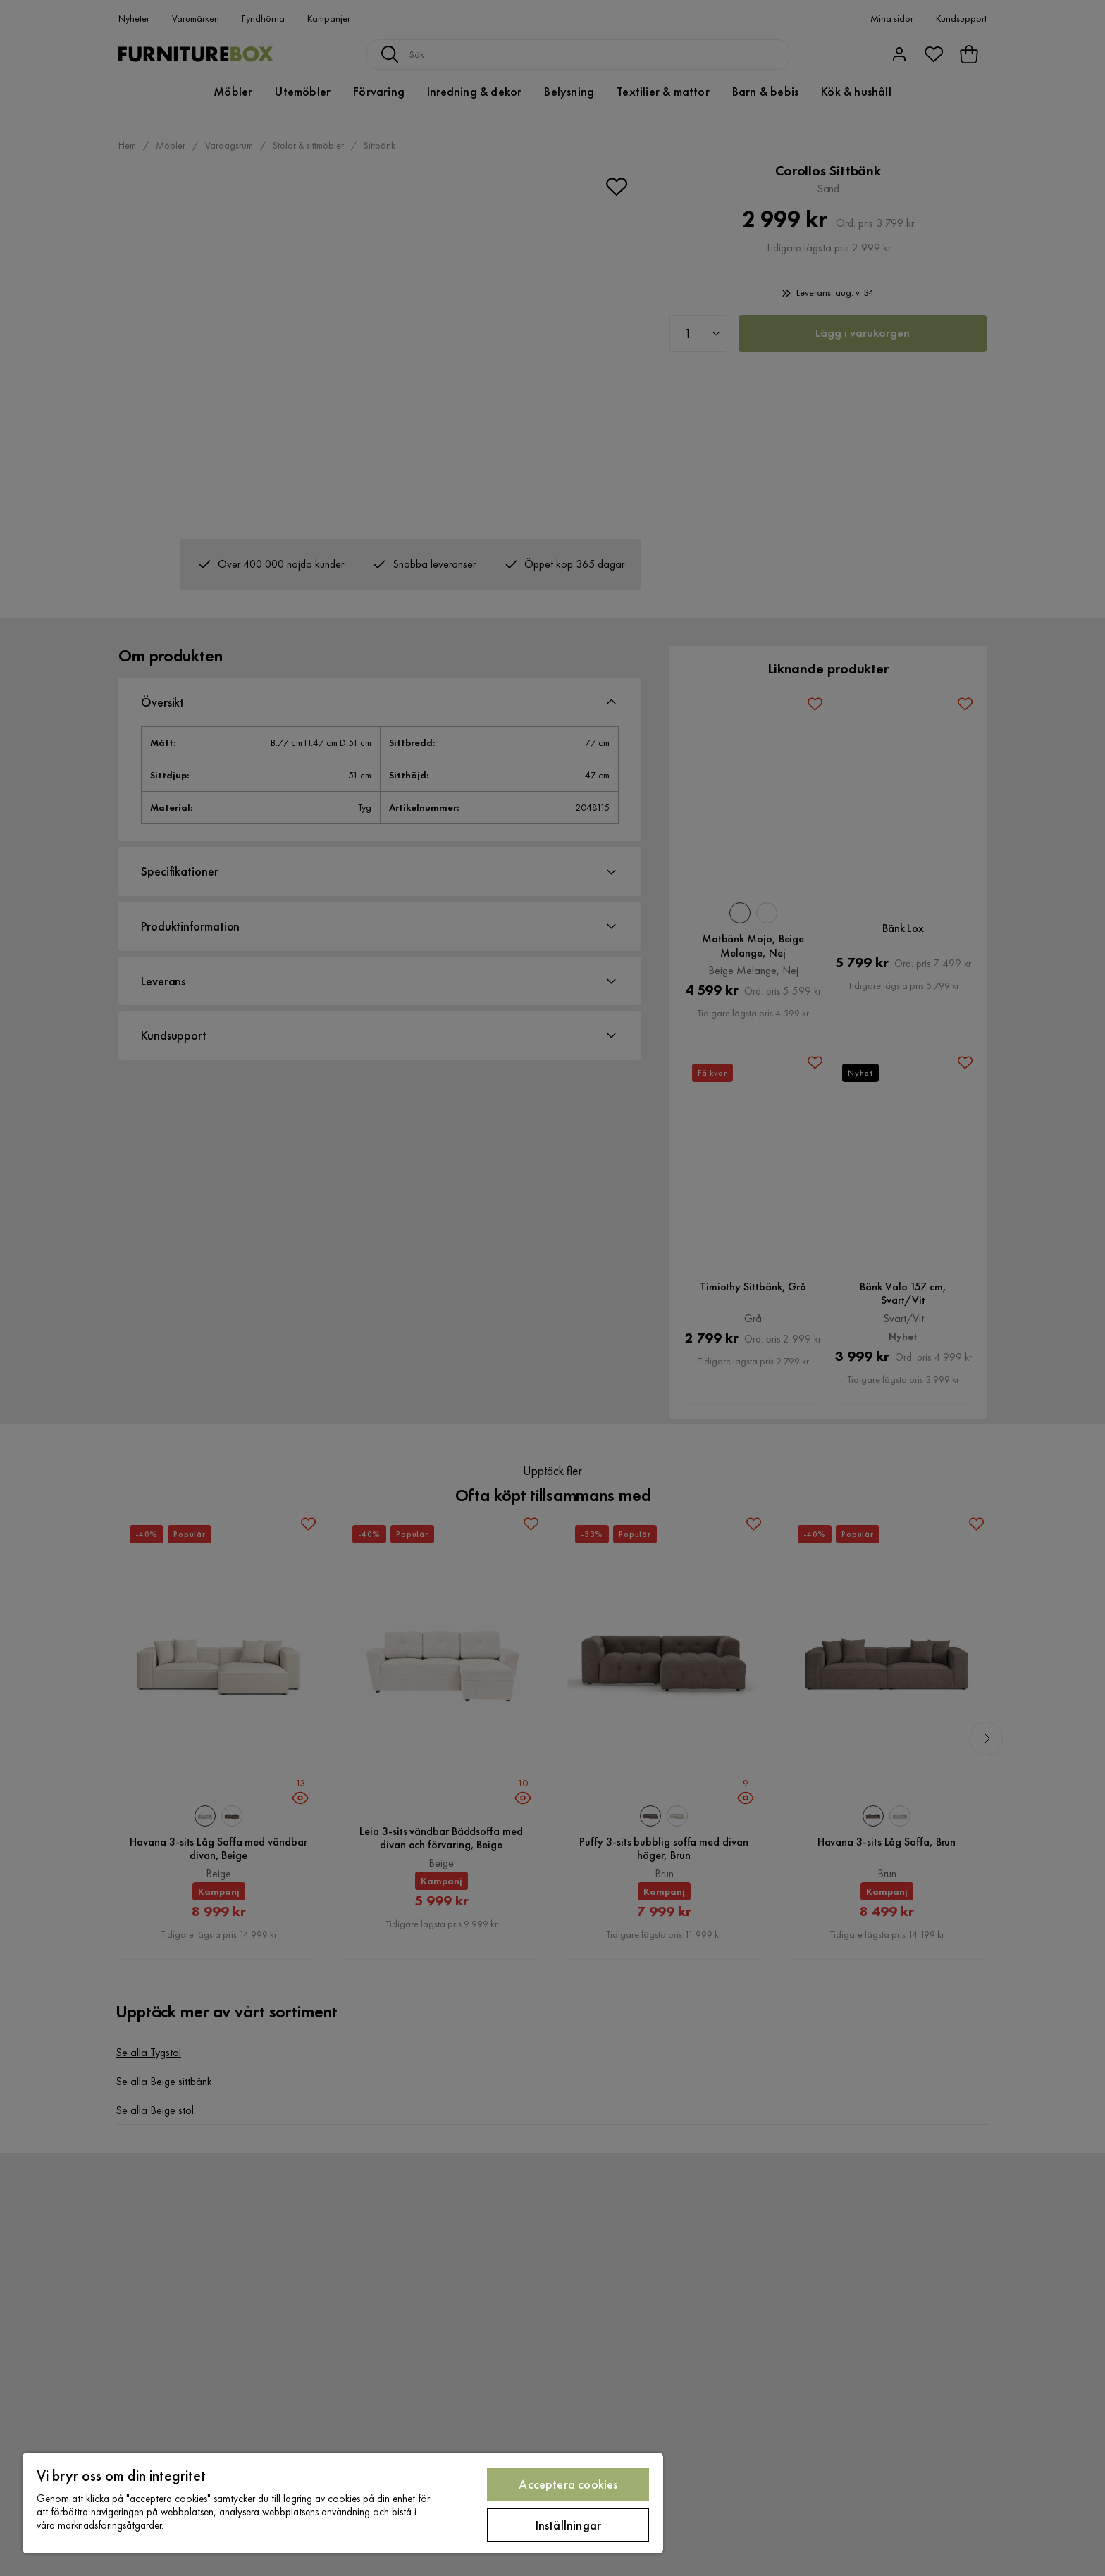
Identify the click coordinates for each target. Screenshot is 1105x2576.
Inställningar (568, 2525)
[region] (343, 2503)
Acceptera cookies (568, 2484)
